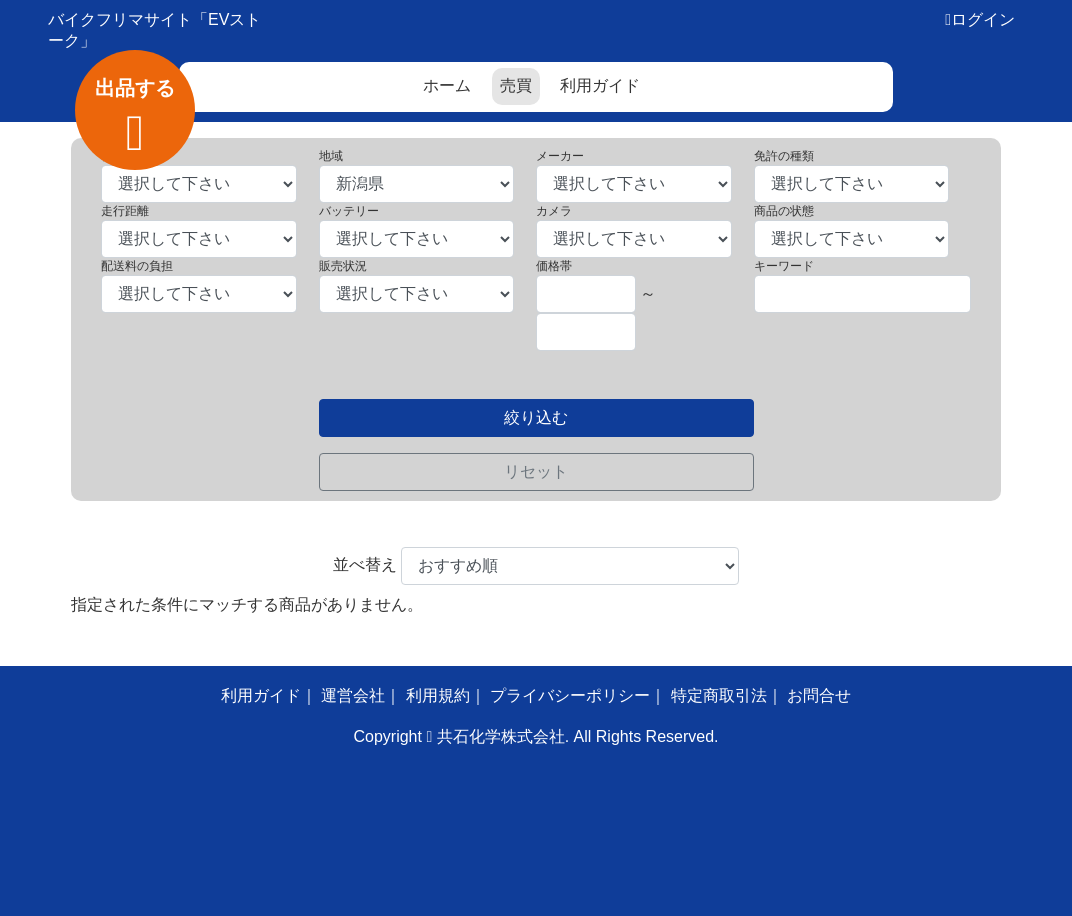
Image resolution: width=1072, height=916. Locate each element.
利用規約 (438, 695)
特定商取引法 (719, 695)
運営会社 (353, 695)
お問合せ (819, 695)
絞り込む (536, 417)
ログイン (983, 19)
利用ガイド (600, 85)
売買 (516, 85)
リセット (536, 471)
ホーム (447, 85)
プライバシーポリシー (570, 695)
